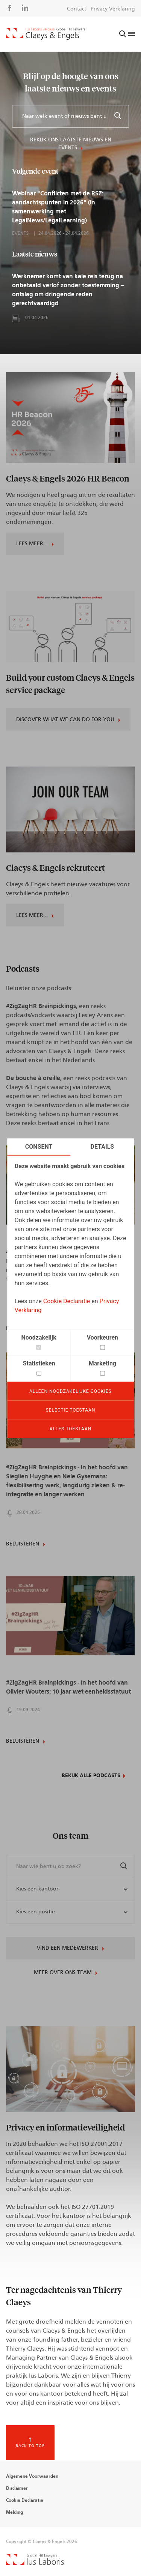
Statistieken (39, 1363)
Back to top (30, 2446)
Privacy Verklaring (113, 9)
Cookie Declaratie (66, 1300)
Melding (14, 2512)
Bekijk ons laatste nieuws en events (70, 143)
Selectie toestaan (71, 1409)
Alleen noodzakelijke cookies (70, 1391)
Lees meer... (32, 543)
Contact (76, 9)
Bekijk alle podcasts (91, 1775)
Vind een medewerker (67, 1948)
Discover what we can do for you (65, 719)
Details (102, 1146)
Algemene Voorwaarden (32, 2476)
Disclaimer (17, 2488)
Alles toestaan (71, 1428)
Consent (39, 1146)
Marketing (102, 1363)
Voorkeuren (102, 1337)
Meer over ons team (63, 1972)
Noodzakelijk (38, 1337)
